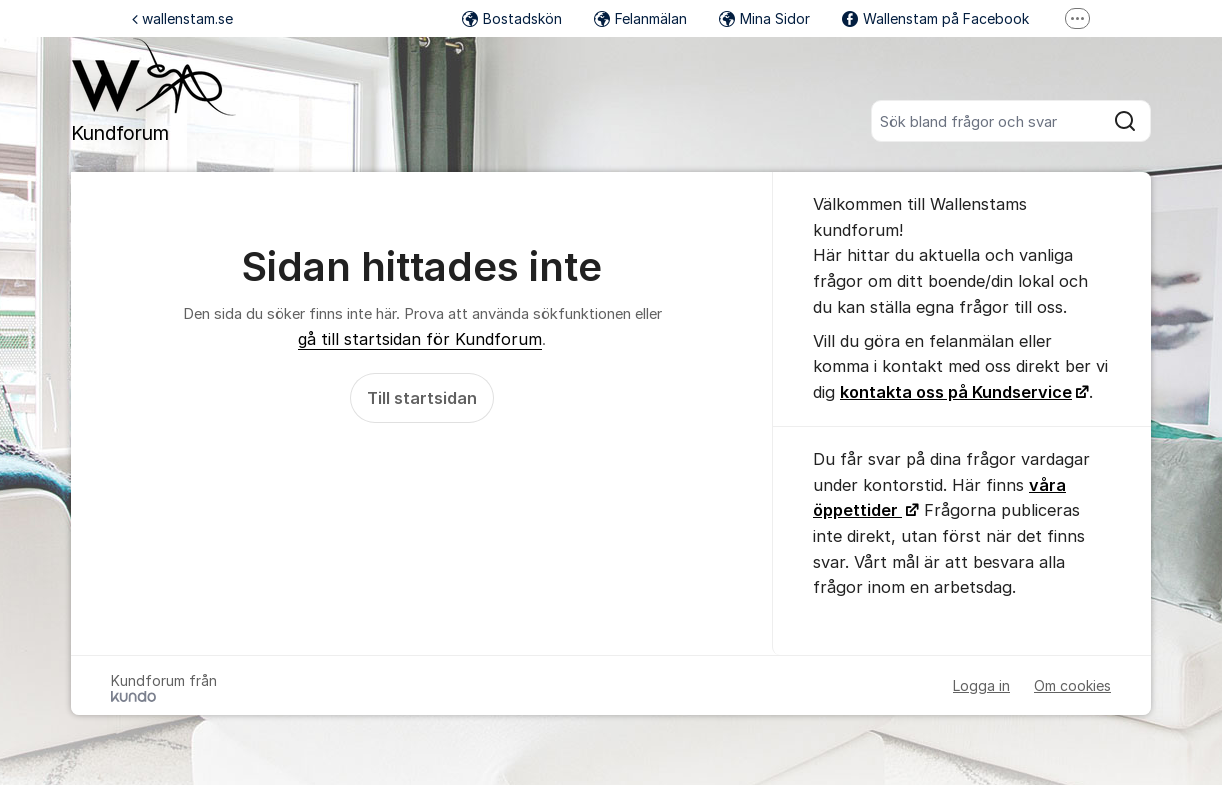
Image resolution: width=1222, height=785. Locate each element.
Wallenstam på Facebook (935, 18)
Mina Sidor (764, 18)
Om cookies (1072, 685)
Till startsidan (422, 398)
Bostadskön (512, 18)
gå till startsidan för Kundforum (420, 339)
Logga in (981, 685)
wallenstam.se (182, 18)
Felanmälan (640, 18)
